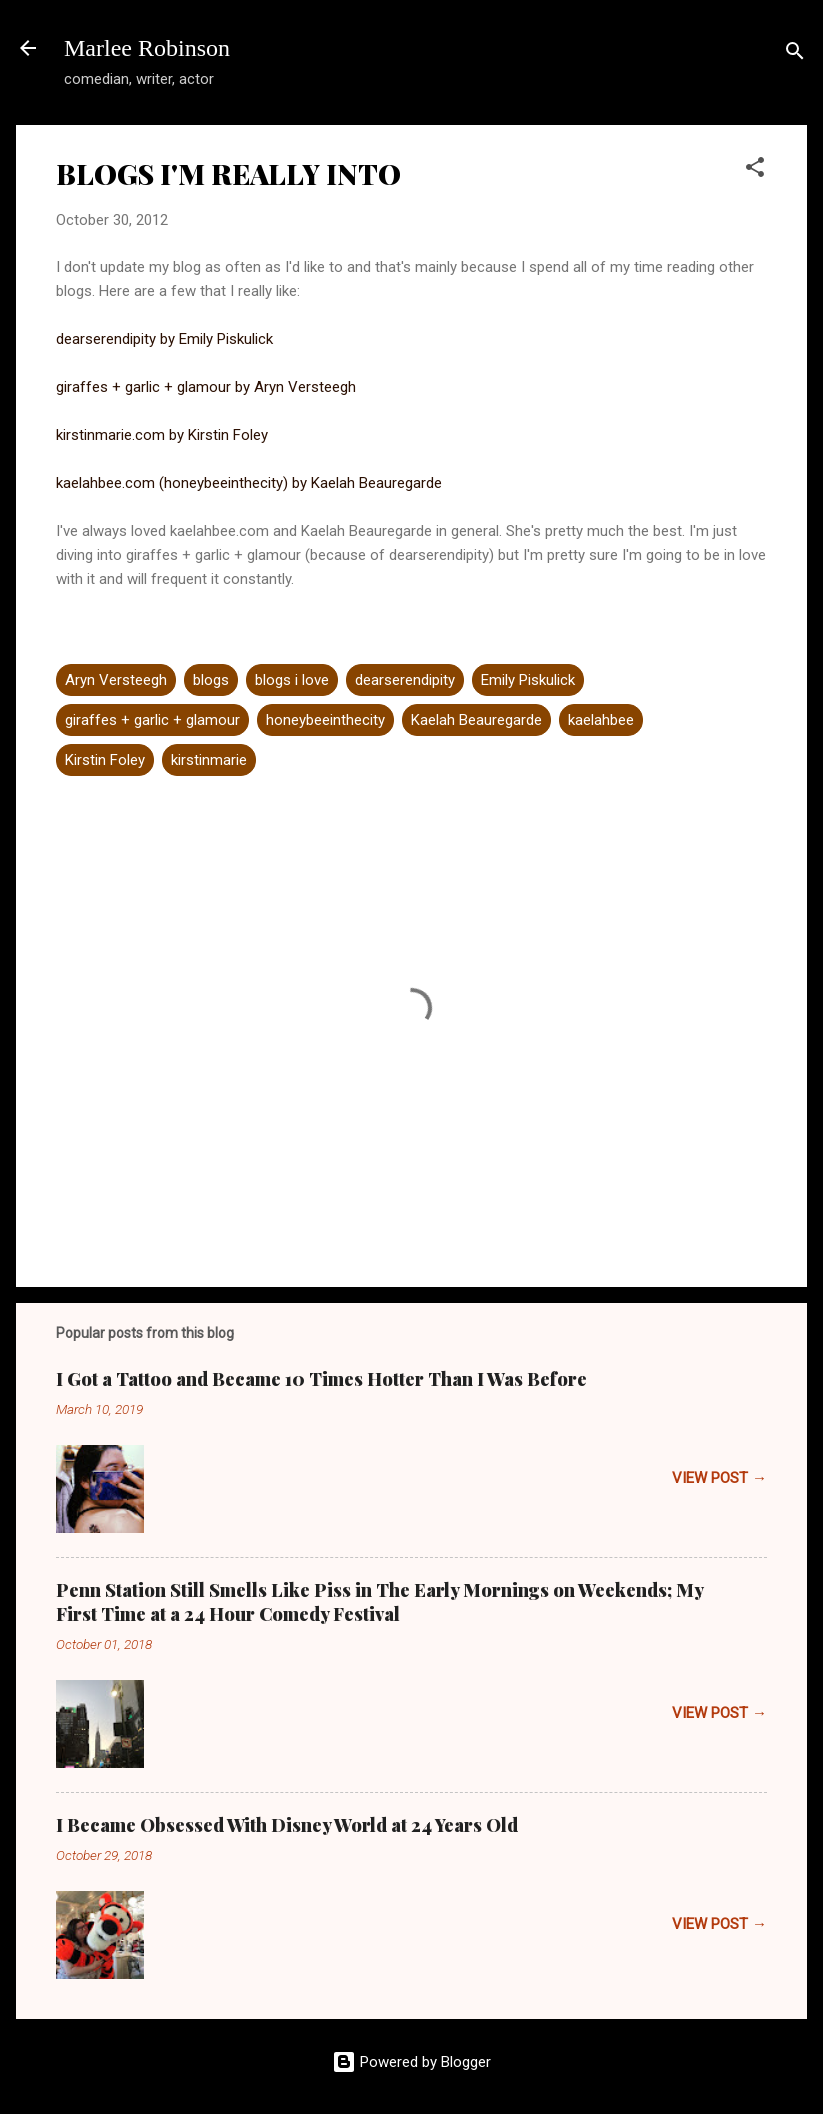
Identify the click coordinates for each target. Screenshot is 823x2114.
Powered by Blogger (411, 2062)
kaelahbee (601, 720)
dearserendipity (405, 680)
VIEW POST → (719, 1478)
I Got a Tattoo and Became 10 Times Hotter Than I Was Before (321, 1379)
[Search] (795, 54)
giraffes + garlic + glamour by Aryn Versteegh (206, 387)
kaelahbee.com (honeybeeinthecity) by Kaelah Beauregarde (249, 483)
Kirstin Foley (105, 760)
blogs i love (292, 680)
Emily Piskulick (528, 680)
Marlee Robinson (147, 48)
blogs (211, 680)
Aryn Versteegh (116, 680)
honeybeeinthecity (325, 720)
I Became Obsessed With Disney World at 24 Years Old (287, 1825)
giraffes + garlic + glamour (152, 720)
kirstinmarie (209, 760)
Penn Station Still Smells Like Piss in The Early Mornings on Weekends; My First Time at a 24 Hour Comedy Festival (379, 1602)
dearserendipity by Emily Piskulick (164, 339)
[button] (755, 170)
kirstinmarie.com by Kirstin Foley (162, 435)
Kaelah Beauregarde (476, 720)
